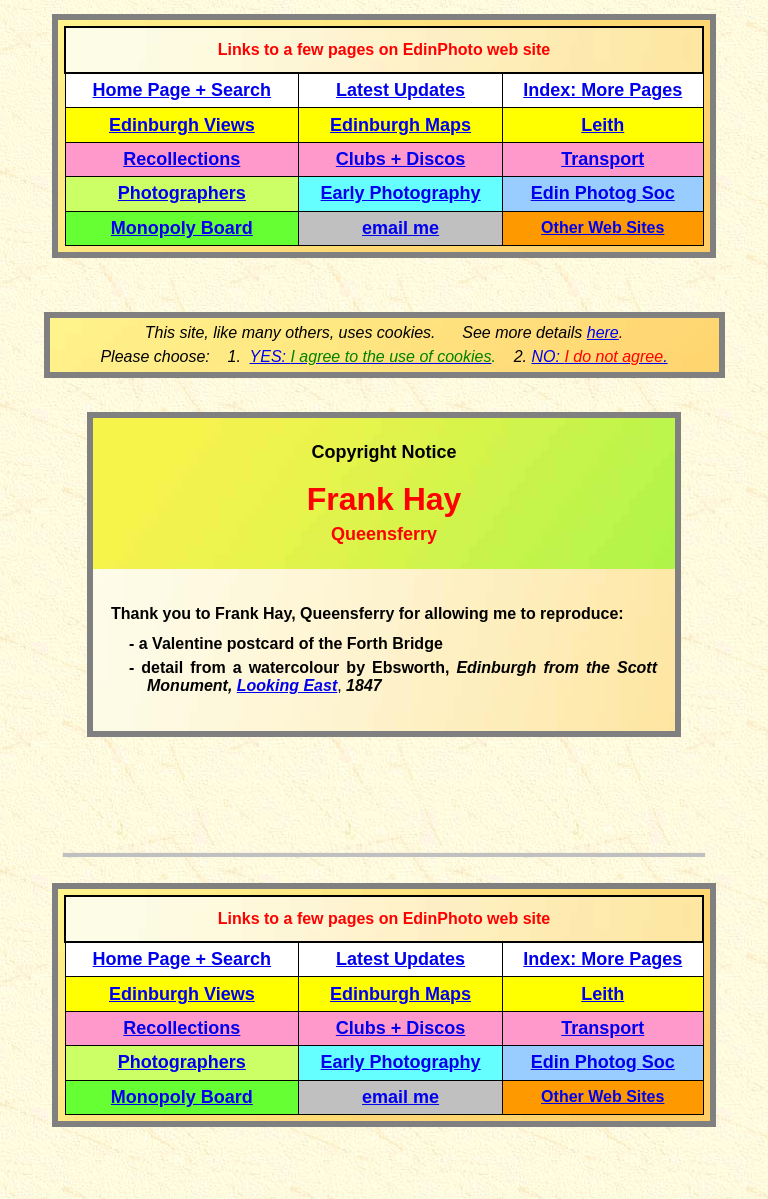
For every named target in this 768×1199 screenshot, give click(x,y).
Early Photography (401, 193)
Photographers (182, 193)
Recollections (181, 159)
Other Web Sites (602, 227)
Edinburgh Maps (400, 125)
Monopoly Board (182, 228)
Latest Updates (400, 90)
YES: (371, 356)
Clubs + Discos (401, 159)
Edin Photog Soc (603, 193)
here (603, 332)
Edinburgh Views (182, 125)
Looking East (287, 685)
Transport (602, 159)
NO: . (599, 356)
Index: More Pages (602, 90)
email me (400, 228)
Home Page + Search (182, 90)
